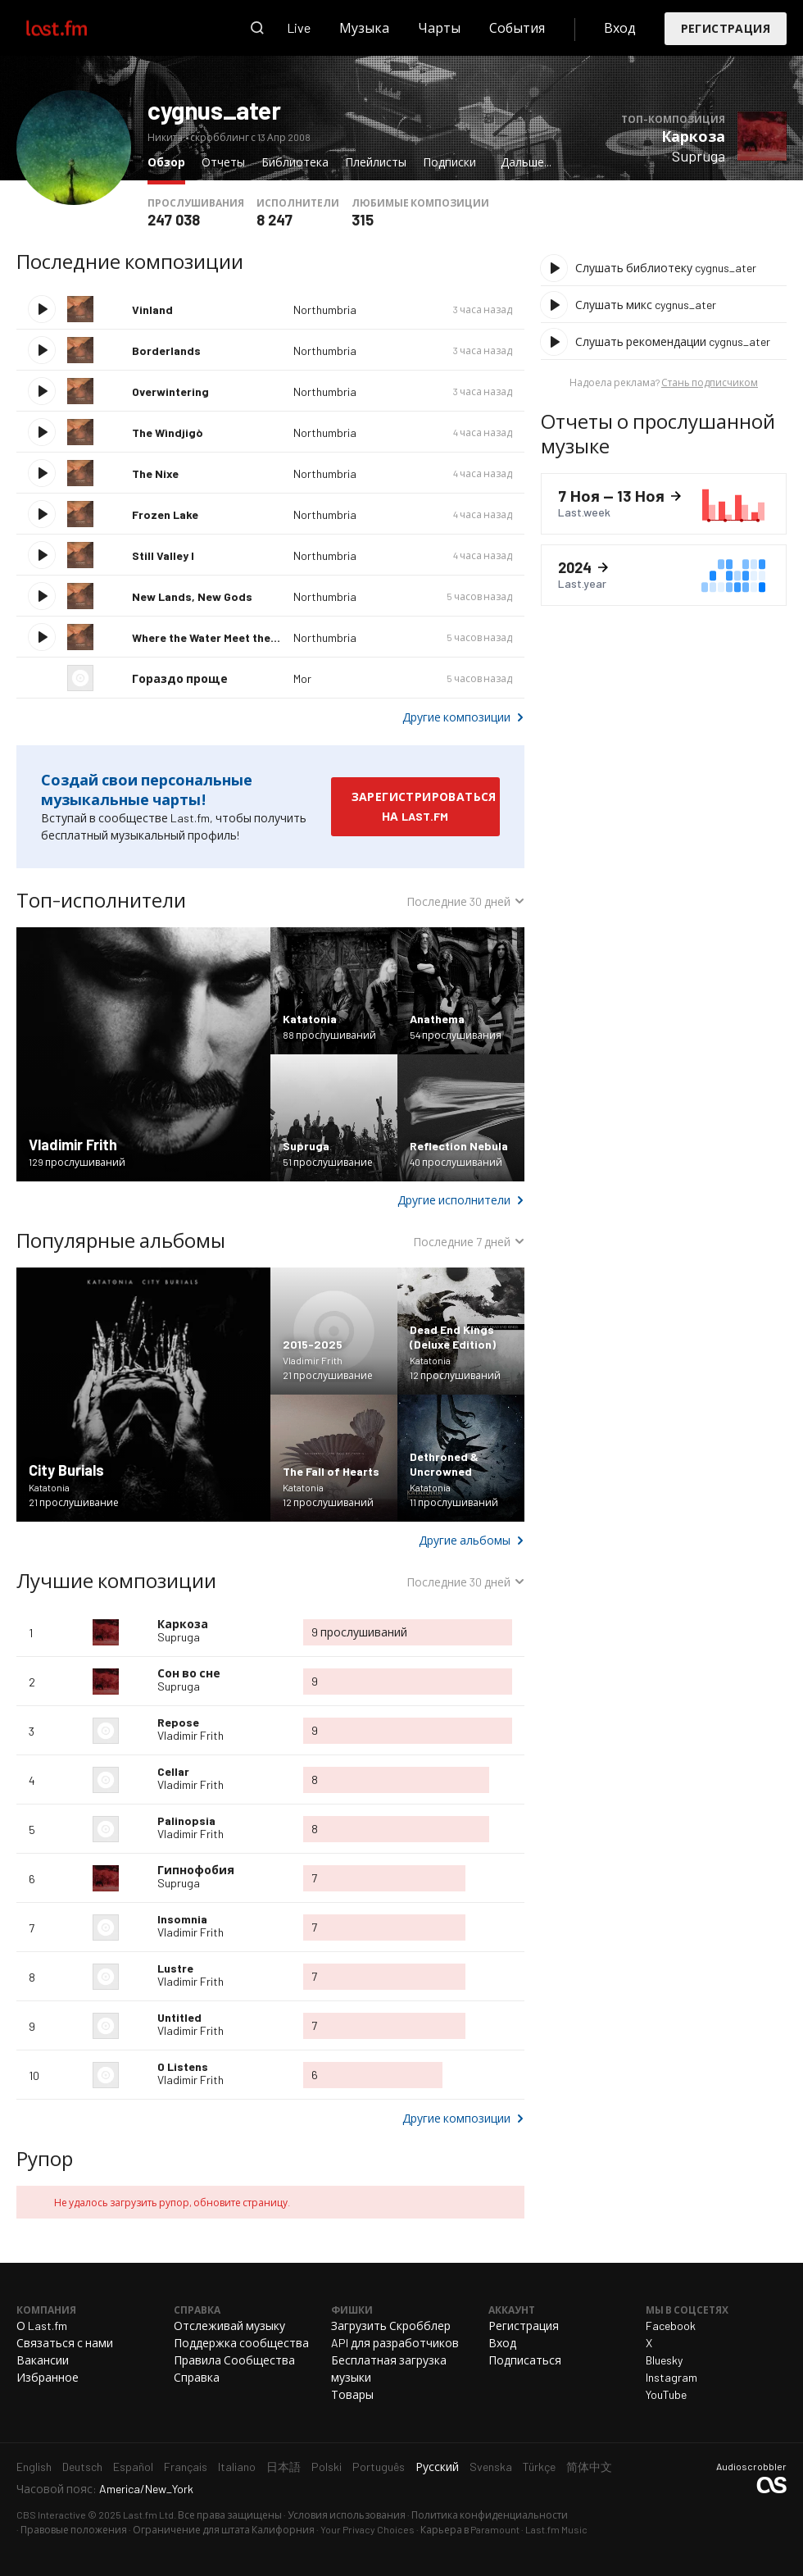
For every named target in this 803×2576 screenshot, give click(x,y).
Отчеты (223, 162)
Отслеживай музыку (229, 2326)
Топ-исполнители (101, 900)
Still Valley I (163, 555)
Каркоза (693, 136)
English (34, 2467)
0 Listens (182, 2066)
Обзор (170, 161)
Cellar (173, 1771)
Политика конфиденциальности (489, 2514)
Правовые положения (73, 2529)
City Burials (66, 1470)
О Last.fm (41, 2326)
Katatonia (310, 1019)
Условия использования (347, 2514)
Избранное (47, 2377)
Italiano (237, 2467)
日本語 (283, 2467)
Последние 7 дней (461, 1243)
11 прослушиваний (454, 1502)
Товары (352, 2394)
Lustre (175, 1968)
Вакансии (42, 2360)
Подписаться (524, 2360)
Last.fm (75, 27)
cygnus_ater (214, 110)
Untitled (179, 2017)
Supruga (698, 156)
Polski (326, 2467)
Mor (302, 678)
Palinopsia (186, 1820)
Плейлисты (375, 162)
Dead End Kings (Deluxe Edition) (453, 1336)
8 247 (274, 220)
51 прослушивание (328, 1161)
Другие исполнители (453, 1200)
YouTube (666, 2394)
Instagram (671, 2377)
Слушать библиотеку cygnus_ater (665, 268)
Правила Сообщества (234, 2360)
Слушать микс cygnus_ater (645, 305)
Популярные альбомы (120, 1240)
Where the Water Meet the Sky (212, 637)
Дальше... (526, 162)
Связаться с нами (64, 2343)
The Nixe (155, 473)
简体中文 (589, 2467)
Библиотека (295, 162)
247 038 (173, 220)
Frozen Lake (165, 514)
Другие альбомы (464, 1540)
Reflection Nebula (459, 1146)
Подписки (449, 162)
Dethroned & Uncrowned (444, 1464)
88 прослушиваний (329, 1034)
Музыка (364, 27)
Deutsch (82, 2467)
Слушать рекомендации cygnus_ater (672, 341)
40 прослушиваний (456, 1161)
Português (378, 2467)
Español (133, 2467)
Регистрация (725, 28)
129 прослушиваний (77, 1161)
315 (363, 220)
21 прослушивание (74, 1502)
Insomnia (182, 1919)
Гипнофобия (195, 1870)
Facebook (671, 2326)
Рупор (44, 2158)
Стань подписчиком (709, 382)
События (517, 27)
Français (185, 2467)
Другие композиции (456, 717)
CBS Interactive (51, 2514)
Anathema (437, 1019)
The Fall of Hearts (331, 1471)
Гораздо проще (180, 678)
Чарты (439, 27)
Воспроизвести (42, 309)
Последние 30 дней (458, 903)
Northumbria (324, 309)
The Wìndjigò (167, 432)
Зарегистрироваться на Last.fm (424, 806)
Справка (197, 2377)
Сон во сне (188, 1673)
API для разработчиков (395, 2343)
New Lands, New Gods (192, 596)
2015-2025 (313, 1344)
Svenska (491, 2467)
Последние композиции (129, 261)
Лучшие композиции (116, 1580)
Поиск (257, 27)
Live (299, 27)
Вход (620, 27)
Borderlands (166, 350)
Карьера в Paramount (469, 2529)
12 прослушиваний (455, 1375)
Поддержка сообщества (241, 2343)
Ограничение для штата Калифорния (224, 2529)
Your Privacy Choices (367, 2529)
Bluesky (664, 2360)
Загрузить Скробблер (391, 2326)
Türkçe (539, 2467)
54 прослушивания (455, 1034)
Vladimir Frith (73, 1145)
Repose (178, 1722)
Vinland (152, 309)
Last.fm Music (556, 2529)
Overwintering (170, 391)
